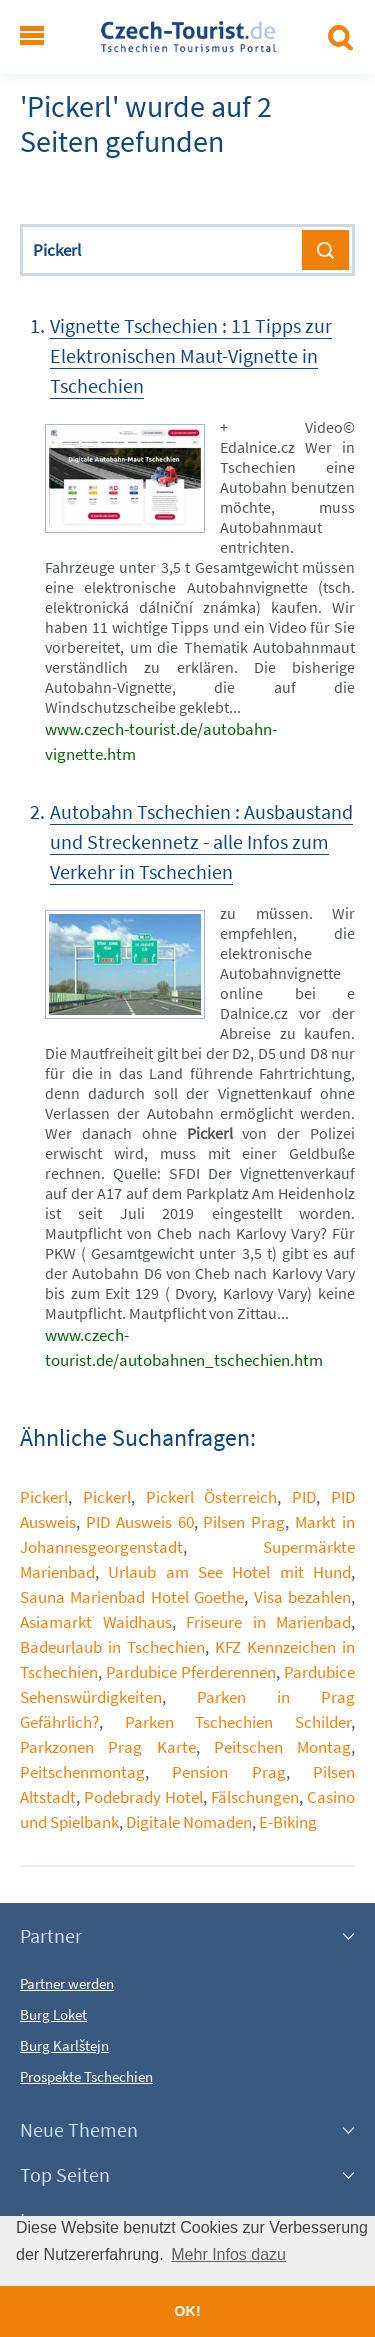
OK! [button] (187, 2311)
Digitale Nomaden (189, 1822)
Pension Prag (228, 1772)
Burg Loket (53, 2014)
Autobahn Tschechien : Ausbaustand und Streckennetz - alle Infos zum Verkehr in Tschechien (201, 841)
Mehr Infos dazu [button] (228, 2254)
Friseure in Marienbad (268, 1622)
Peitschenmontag (82, 1772)
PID (304, 1497)
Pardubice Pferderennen (191, 1672)
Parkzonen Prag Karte (108, 1747)
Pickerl (44, 1497)
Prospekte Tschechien (86, 2076)
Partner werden (67, 1983)
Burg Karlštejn (64, 2045)
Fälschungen (255, 1797)
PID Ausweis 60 (140, 1522)
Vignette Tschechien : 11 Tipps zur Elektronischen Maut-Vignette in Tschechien (191, 355)
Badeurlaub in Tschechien (112, 1647)
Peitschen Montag (282, 1747)
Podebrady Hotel (143, 1797)
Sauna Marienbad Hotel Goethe (132, 1597)
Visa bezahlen (302, 1597)
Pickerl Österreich (212, 1497)
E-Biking (288, 1822)
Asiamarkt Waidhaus (96, 1622)
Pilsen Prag (244, 1522)
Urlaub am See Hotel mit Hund (229, 1572)
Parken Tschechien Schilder (238, 1722)
